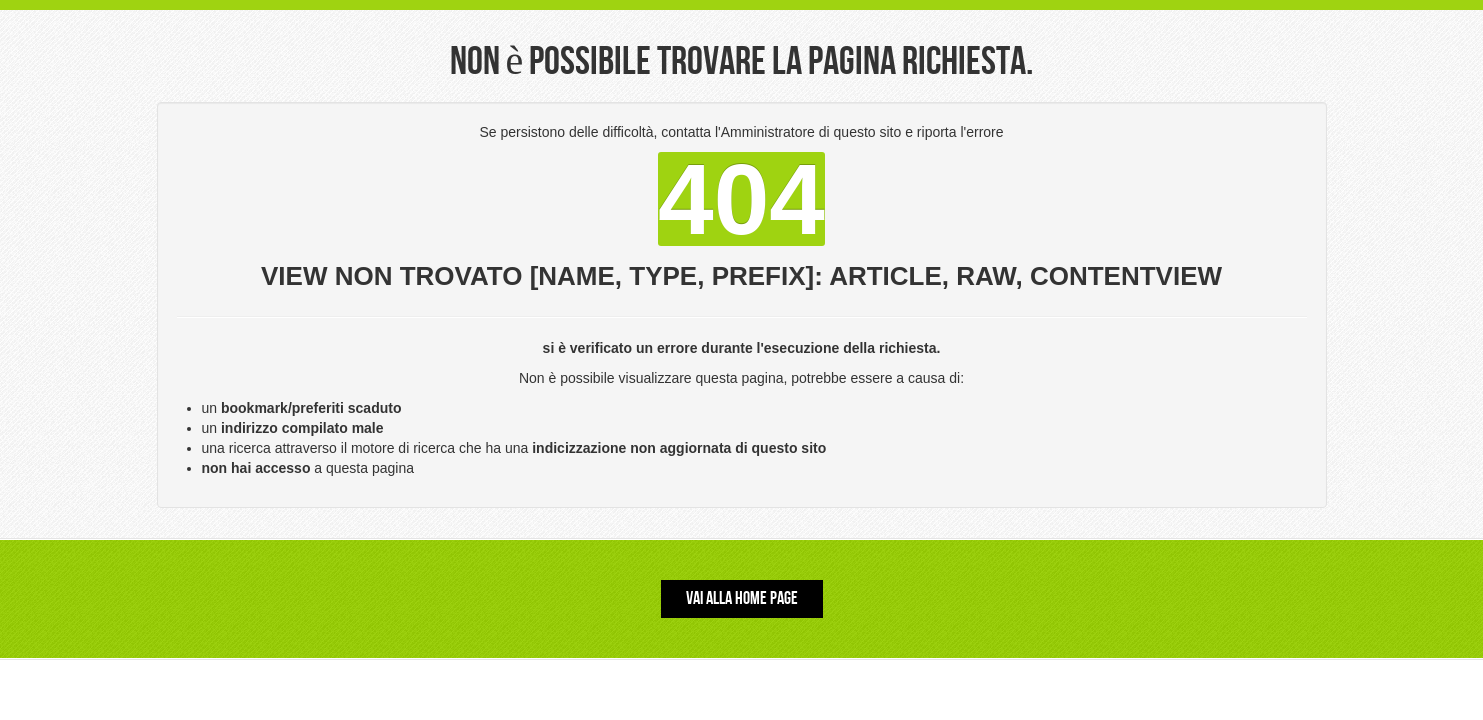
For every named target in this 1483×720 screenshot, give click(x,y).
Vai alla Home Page (742, 598)
